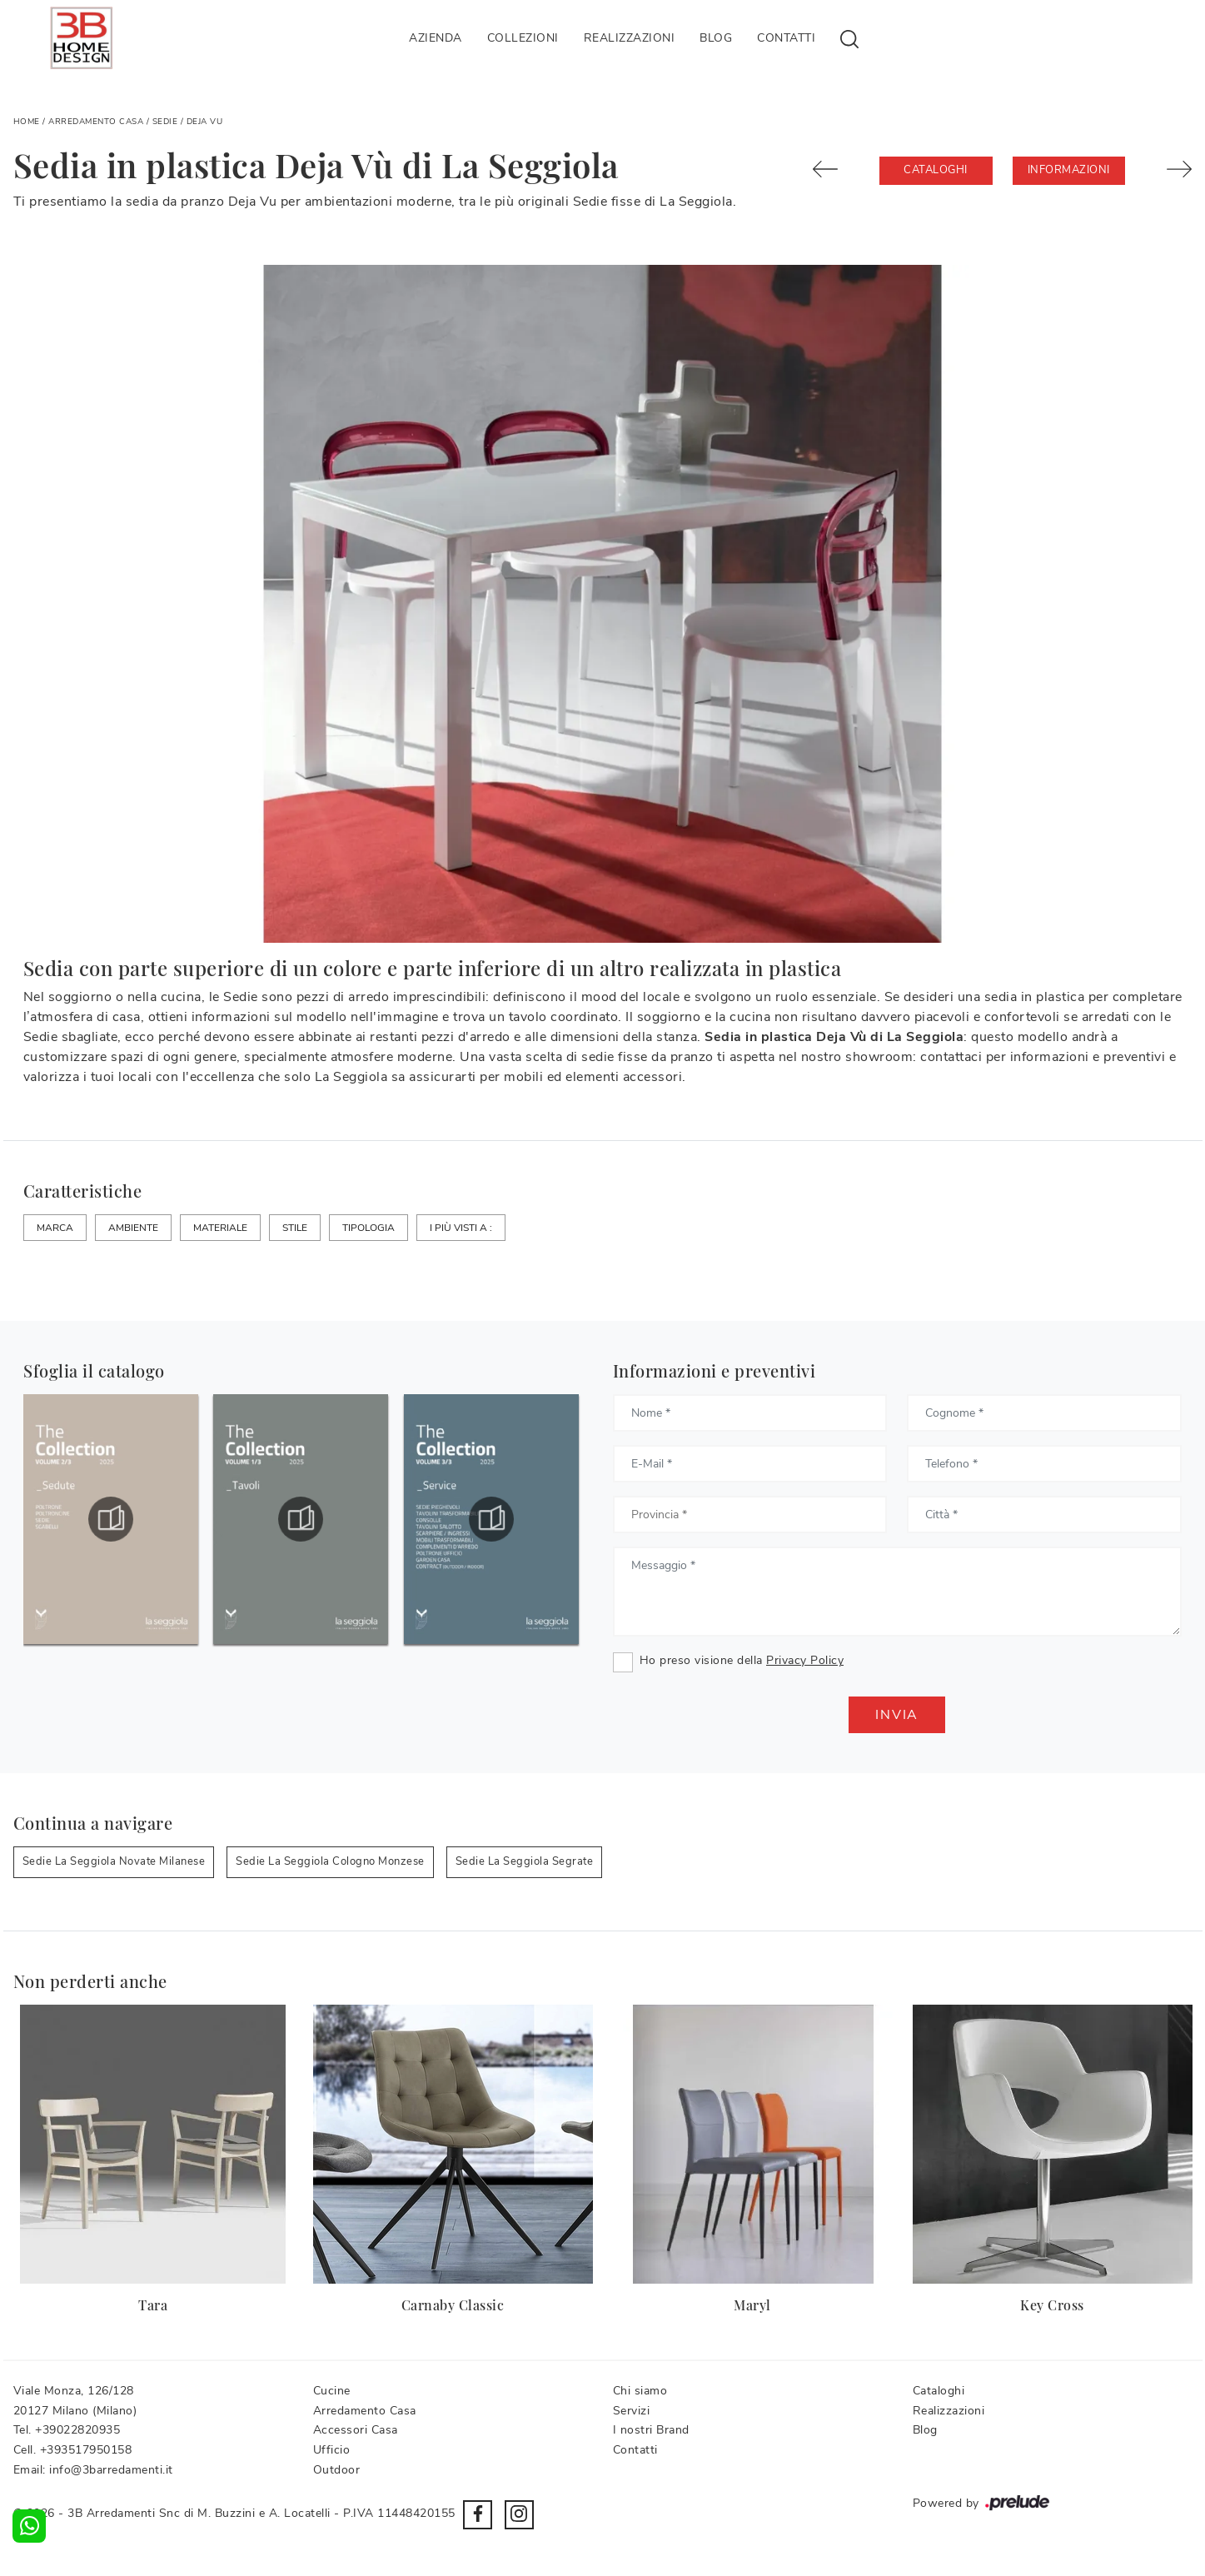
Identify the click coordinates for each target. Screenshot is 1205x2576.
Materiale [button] (220, 1227)
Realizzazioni (629, 38)
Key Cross (1052, 2305)
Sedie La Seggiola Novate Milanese (114, 1861)
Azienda (435, 38)
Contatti (786, 38)
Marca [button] (55, 1227)
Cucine (332, 2391)
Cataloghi (936, 169)
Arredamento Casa (95, 121)
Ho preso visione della (742, 1660)
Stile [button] (294, 1227)
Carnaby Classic (453, 2305)
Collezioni (523, 38)
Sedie (165, 121)
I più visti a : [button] (461, 1227)
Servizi (631, 2411)
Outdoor (337, 2470)
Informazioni (1069, 169)
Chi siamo (640, 2391)
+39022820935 (77, 2430)
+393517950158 (86, 2450)
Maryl (752, 2305)
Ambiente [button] (133, 1227)
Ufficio (332, 2450)
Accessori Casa (355, 2430)
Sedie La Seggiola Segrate (525, 1861)
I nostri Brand (651, 2430)
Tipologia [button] (368, 1227)
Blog (716, 38)
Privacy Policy (805, 1660)
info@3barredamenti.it (111, 2470)
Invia (897, 1715)
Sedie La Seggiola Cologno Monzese (330, 1861)
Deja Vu (205, 121)
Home (26, 121)
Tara (152, 2305)
